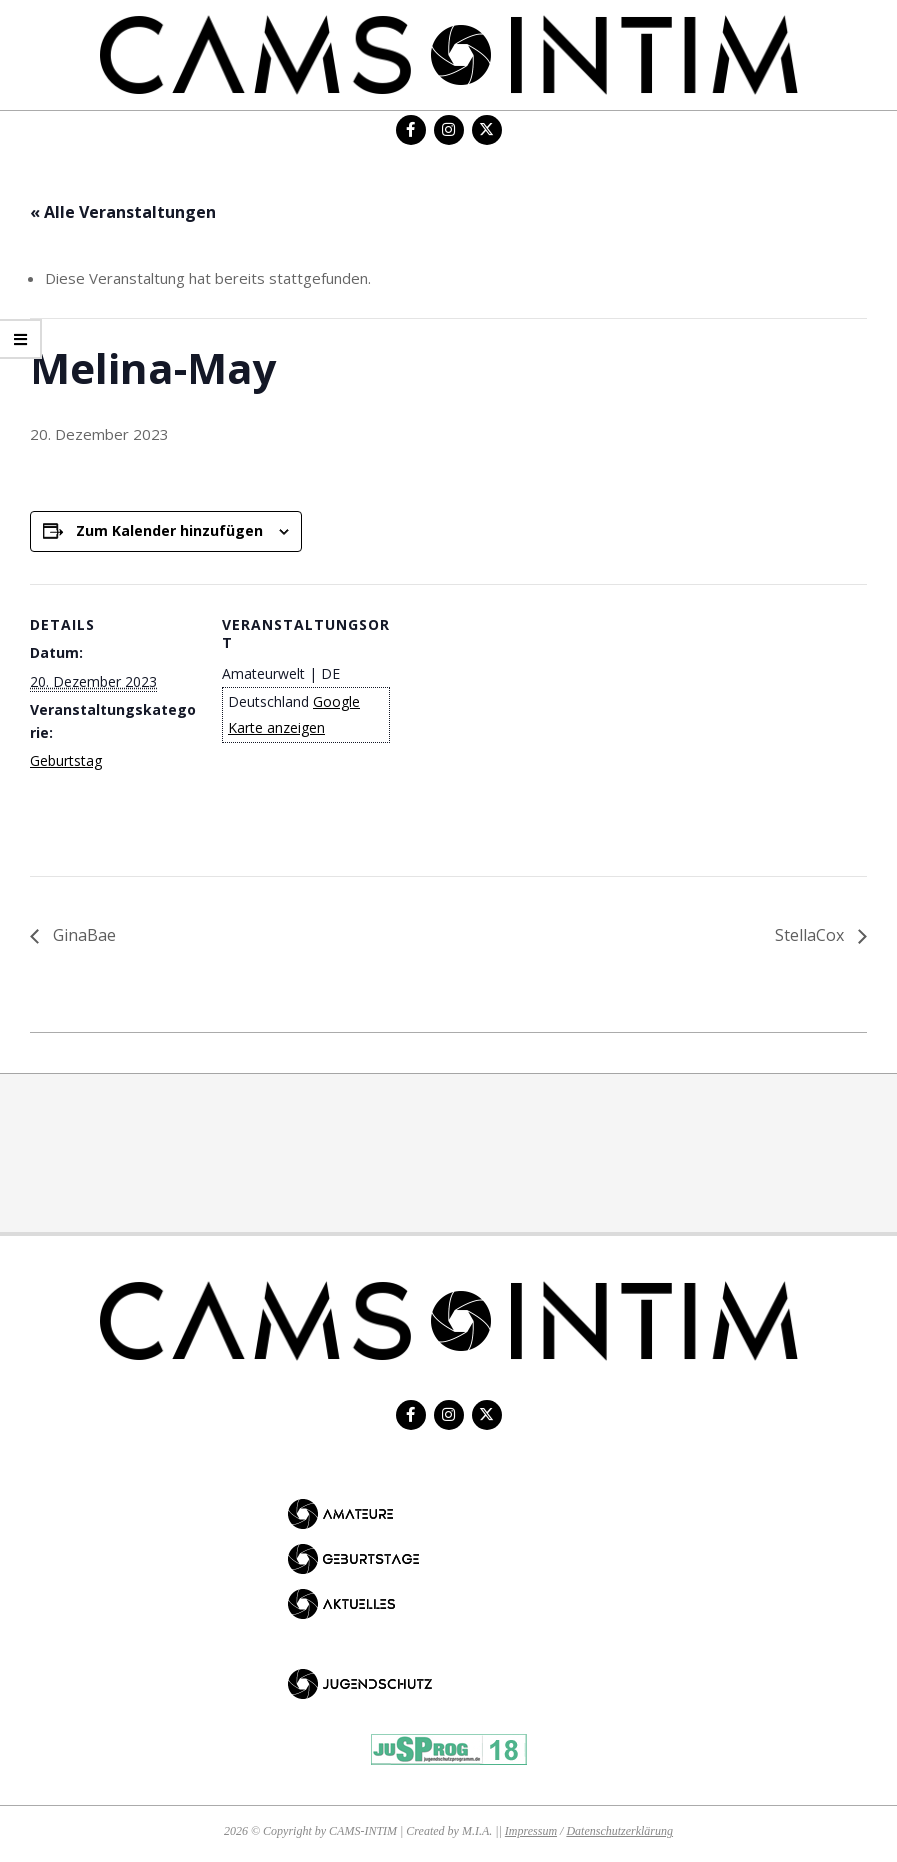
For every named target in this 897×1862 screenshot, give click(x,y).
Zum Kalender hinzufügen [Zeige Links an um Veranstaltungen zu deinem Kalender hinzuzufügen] (169, 530)
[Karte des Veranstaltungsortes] (519, 722)
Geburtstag (66, 760)
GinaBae (82, 935)
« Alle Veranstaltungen (123, 212)
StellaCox (811, 935)
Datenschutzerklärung (619, 1831)
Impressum (531, 1831)
